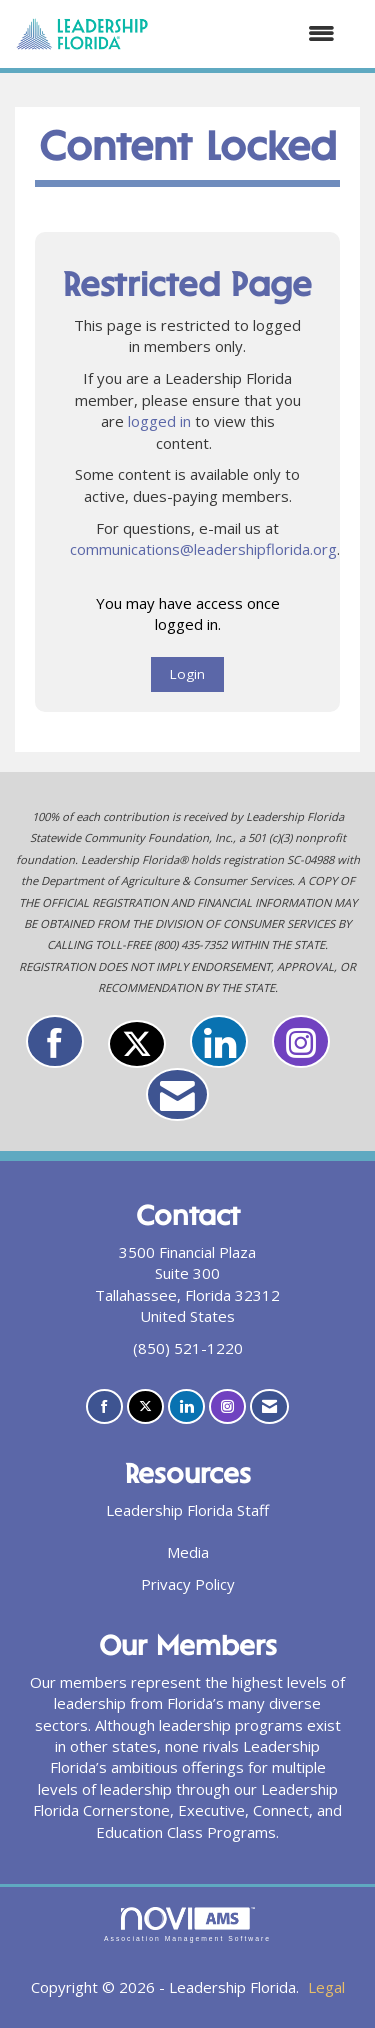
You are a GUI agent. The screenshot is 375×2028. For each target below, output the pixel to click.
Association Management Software (187, 1925)
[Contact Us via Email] (177, 1094)
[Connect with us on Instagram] (301, 1041)
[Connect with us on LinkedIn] (219, 1041)
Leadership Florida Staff (187, 1510)
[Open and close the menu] (252, 33)
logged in (159, 421)
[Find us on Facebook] (55, 1041)
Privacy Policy (188, 1584)
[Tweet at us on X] (137, 1044)
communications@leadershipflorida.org (203, 549)
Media (188, 1552)
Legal (326, 1987)
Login (187, 674)
